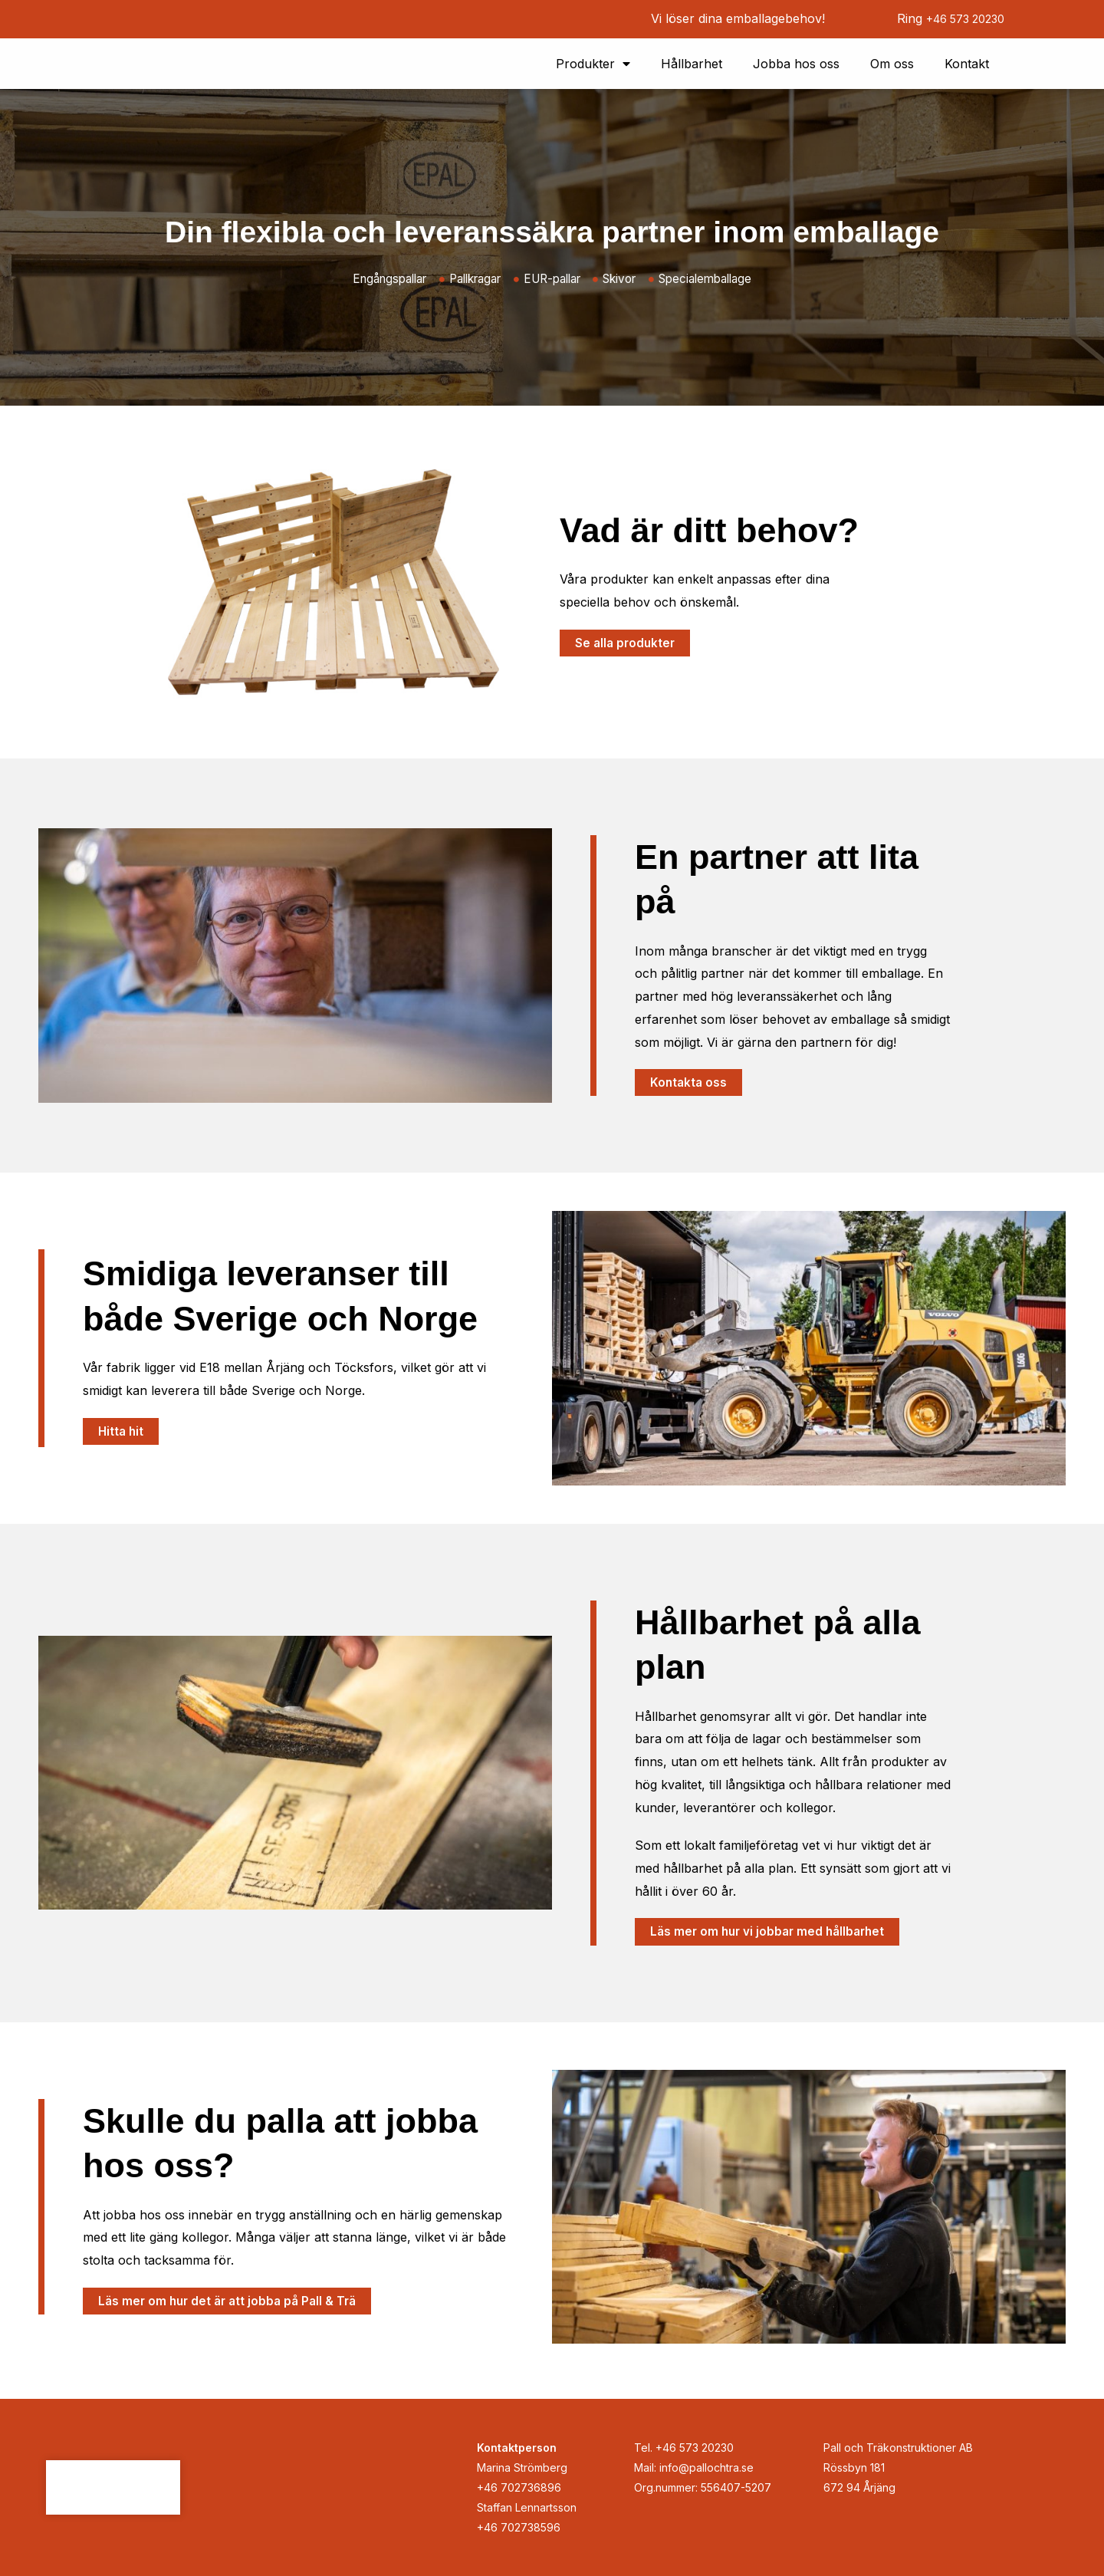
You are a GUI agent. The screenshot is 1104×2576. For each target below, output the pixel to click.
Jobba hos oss (796, 66)
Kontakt (967, 66)
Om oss (892, 66)
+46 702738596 (518, 2527)
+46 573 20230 (959, 18)
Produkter (593, 66)
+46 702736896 (519, 2487)
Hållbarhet (691, 66)
